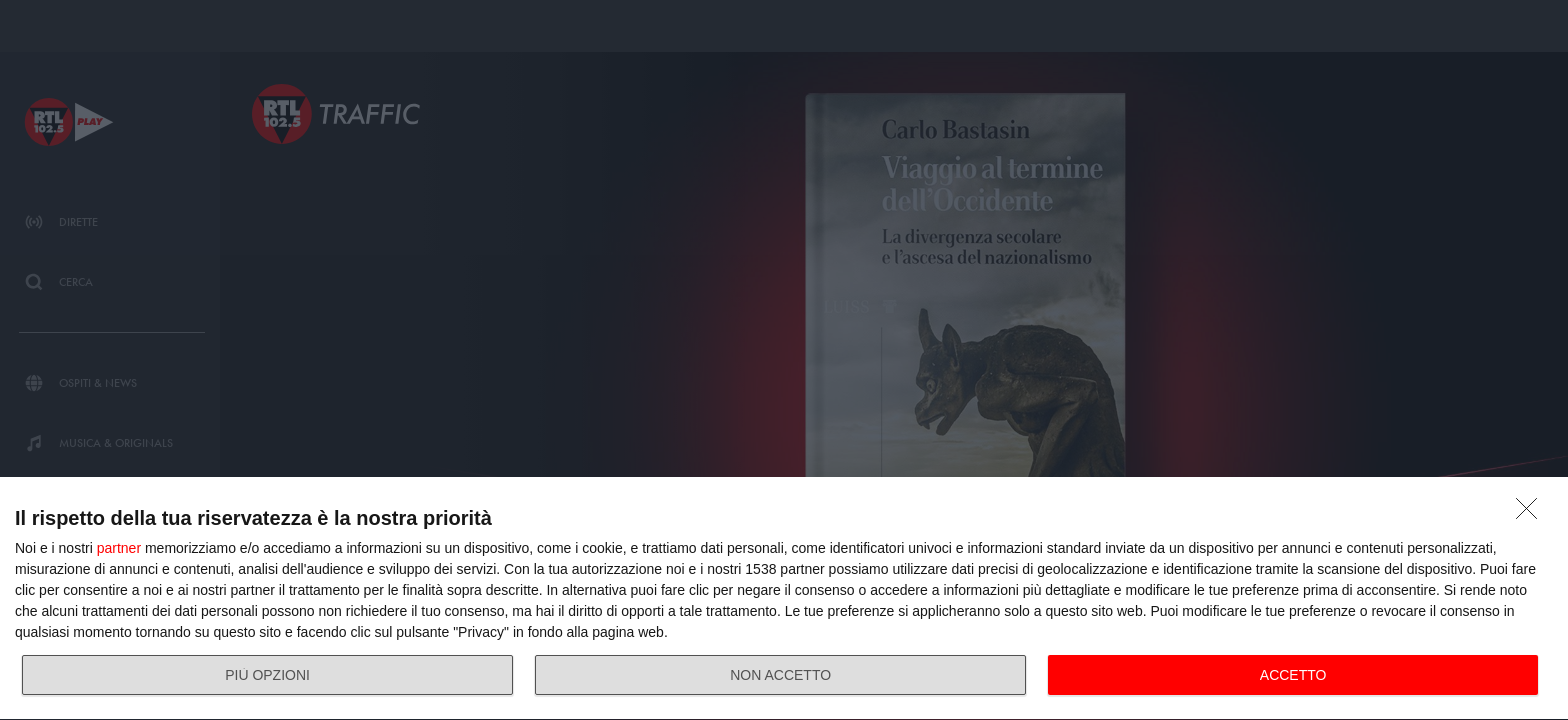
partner (119, 548)
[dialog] (784, 599)
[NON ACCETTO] (1532, 514)
